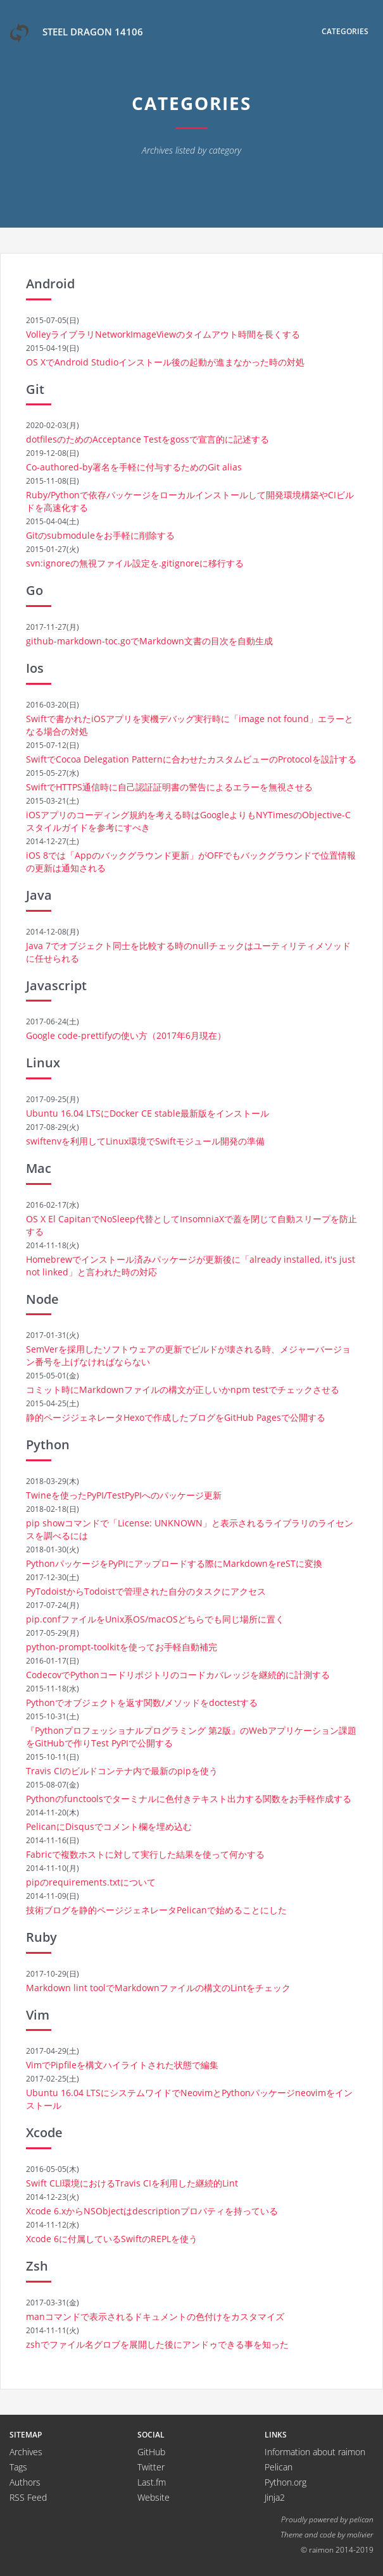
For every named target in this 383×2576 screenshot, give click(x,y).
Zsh (37, 2265)
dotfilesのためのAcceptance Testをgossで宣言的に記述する (147, 439)
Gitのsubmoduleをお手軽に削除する (100, 535)
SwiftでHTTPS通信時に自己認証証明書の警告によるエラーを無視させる (169, 787)
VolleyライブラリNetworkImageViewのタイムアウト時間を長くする (163, 334)
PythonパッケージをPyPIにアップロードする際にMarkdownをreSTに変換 (174, 1563)
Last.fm (151, 2482)
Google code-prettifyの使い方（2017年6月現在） (126, 1035)
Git (35, 389)
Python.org (285, 2482)
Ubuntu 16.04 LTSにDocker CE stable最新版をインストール (147, 1113)
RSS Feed (28, 2497)
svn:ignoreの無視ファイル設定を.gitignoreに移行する (135, 563)
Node (42, 1299)
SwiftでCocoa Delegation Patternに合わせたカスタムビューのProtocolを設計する (191, 759)
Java (39, 895)
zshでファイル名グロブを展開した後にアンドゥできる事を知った (157, 2344)
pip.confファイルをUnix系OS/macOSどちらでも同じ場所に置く (155, 1619)
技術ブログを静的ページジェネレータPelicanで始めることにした (156, 1910)
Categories (345, 31)
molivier (360, 2534)
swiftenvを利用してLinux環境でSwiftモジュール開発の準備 (145, 1141)
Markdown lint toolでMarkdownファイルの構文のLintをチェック (158, 1988)
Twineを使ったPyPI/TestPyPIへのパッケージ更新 (124, 1495)
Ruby (41, 1937)
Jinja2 (275, 2497)
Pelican (278, 2467)
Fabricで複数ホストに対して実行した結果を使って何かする (145, 1854)
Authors (25, 2482)
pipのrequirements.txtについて (91, 1882)
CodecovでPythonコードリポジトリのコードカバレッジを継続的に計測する (178, 1675)
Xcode (44, 2132)
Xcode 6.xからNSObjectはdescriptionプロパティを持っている (152, 2211)
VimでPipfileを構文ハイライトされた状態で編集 (122, 2065)
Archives (25, 2452)
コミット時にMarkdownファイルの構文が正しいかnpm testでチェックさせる (182, 1389)
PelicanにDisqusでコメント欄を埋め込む (109, 1826)
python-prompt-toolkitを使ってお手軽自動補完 (121, 1647)
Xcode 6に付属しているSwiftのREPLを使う (112, 2239)
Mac (38, 1168)
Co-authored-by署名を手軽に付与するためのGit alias (134, 467)
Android (50, 283)
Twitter (151, 2467)
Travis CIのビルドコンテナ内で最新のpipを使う (122, 1771)
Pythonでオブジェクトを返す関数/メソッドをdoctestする (142, 1702)
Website (153, 2497)
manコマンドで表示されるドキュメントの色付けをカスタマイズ (155, 2316)
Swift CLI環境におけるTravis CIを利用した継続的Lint (132, 2183)
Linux (43, 1062)
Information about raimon (315, 2452)
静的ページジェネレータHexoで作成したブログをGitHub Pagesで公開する (175, 1417)
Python (48, 1444)
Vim (37, 2014)
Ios (35, 668)
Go (34, 590)
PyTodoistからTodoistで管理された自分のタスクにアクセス (146, 1591)
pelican (361, 2519)
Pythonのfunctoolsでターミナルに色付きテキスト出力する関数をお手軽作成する (188, 1799)
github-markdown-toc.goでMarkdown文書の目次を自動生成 (149, 641)
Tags (18, 2467)
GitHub (151, 2452)
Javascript (56, 985)
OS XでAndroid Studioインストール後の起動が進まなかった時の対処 (165, 362)
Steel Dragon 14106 (76, 33)
